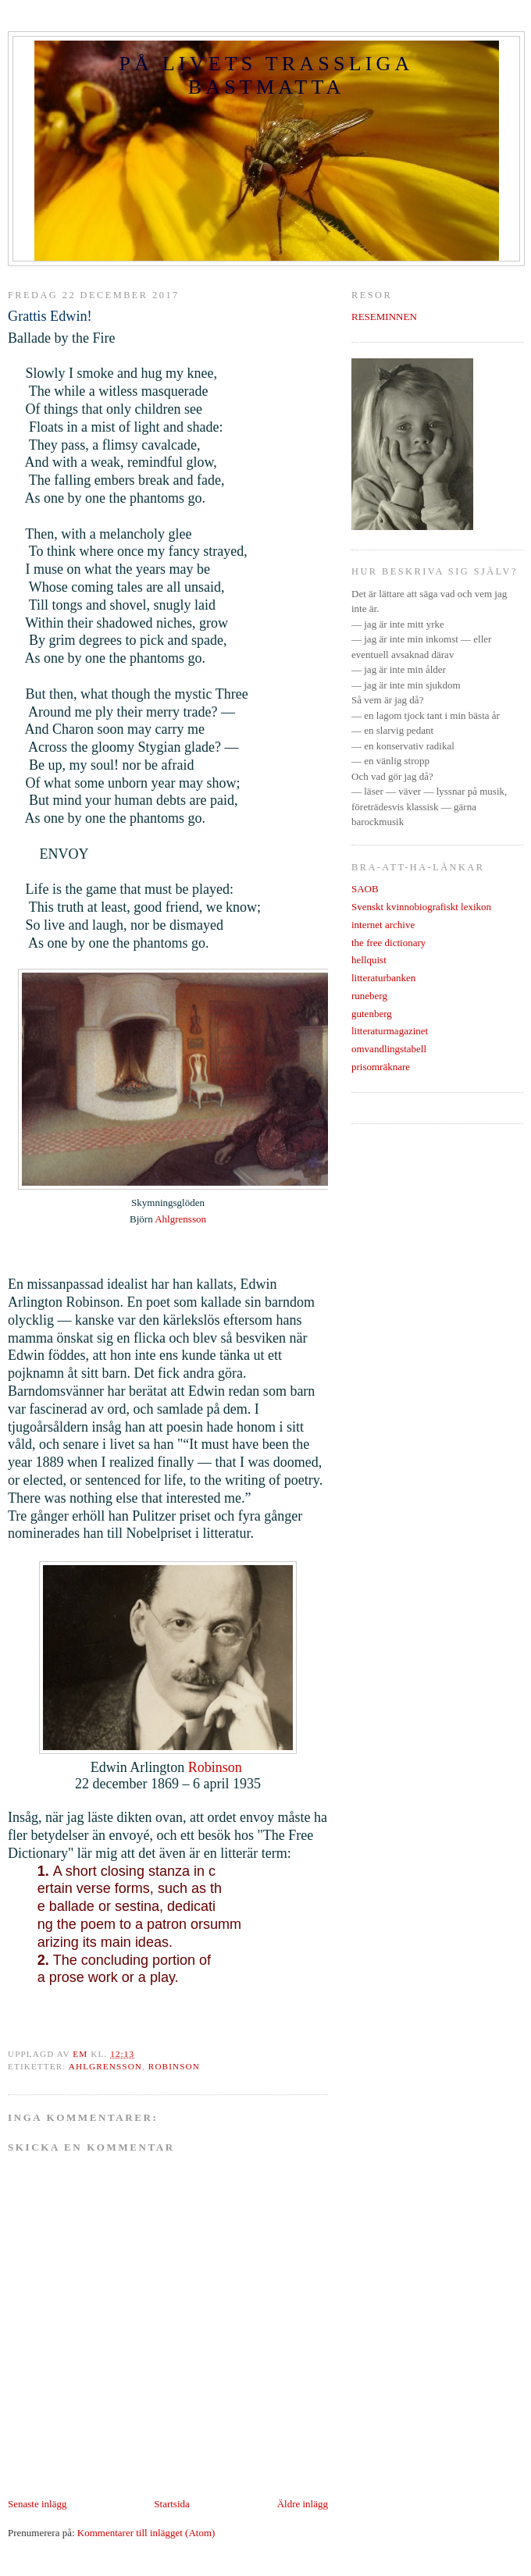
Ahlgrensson (180, 1219)
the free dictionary (388, 942)
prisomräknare (380, 1067)
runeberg (369, 996)
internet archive (383, 924)
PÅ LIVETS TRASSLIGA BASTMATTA (266, 75)
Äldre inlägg (302, 2504)
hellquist (369, 960)
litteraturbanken (383, 978)
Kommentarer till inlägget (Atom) (146, 2533)
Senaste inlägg (37, 2504)
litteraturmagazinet (389, 1031)
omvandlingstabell (388, 1049)
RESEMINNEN (384, 316)
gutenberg (371, 1013)
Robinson (217, 1767)
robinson (174, 2066)
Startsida (172, 2504)
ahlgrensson (105, 2066)
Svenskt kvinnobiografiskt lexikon (421, 907)
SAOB (365, 889)
